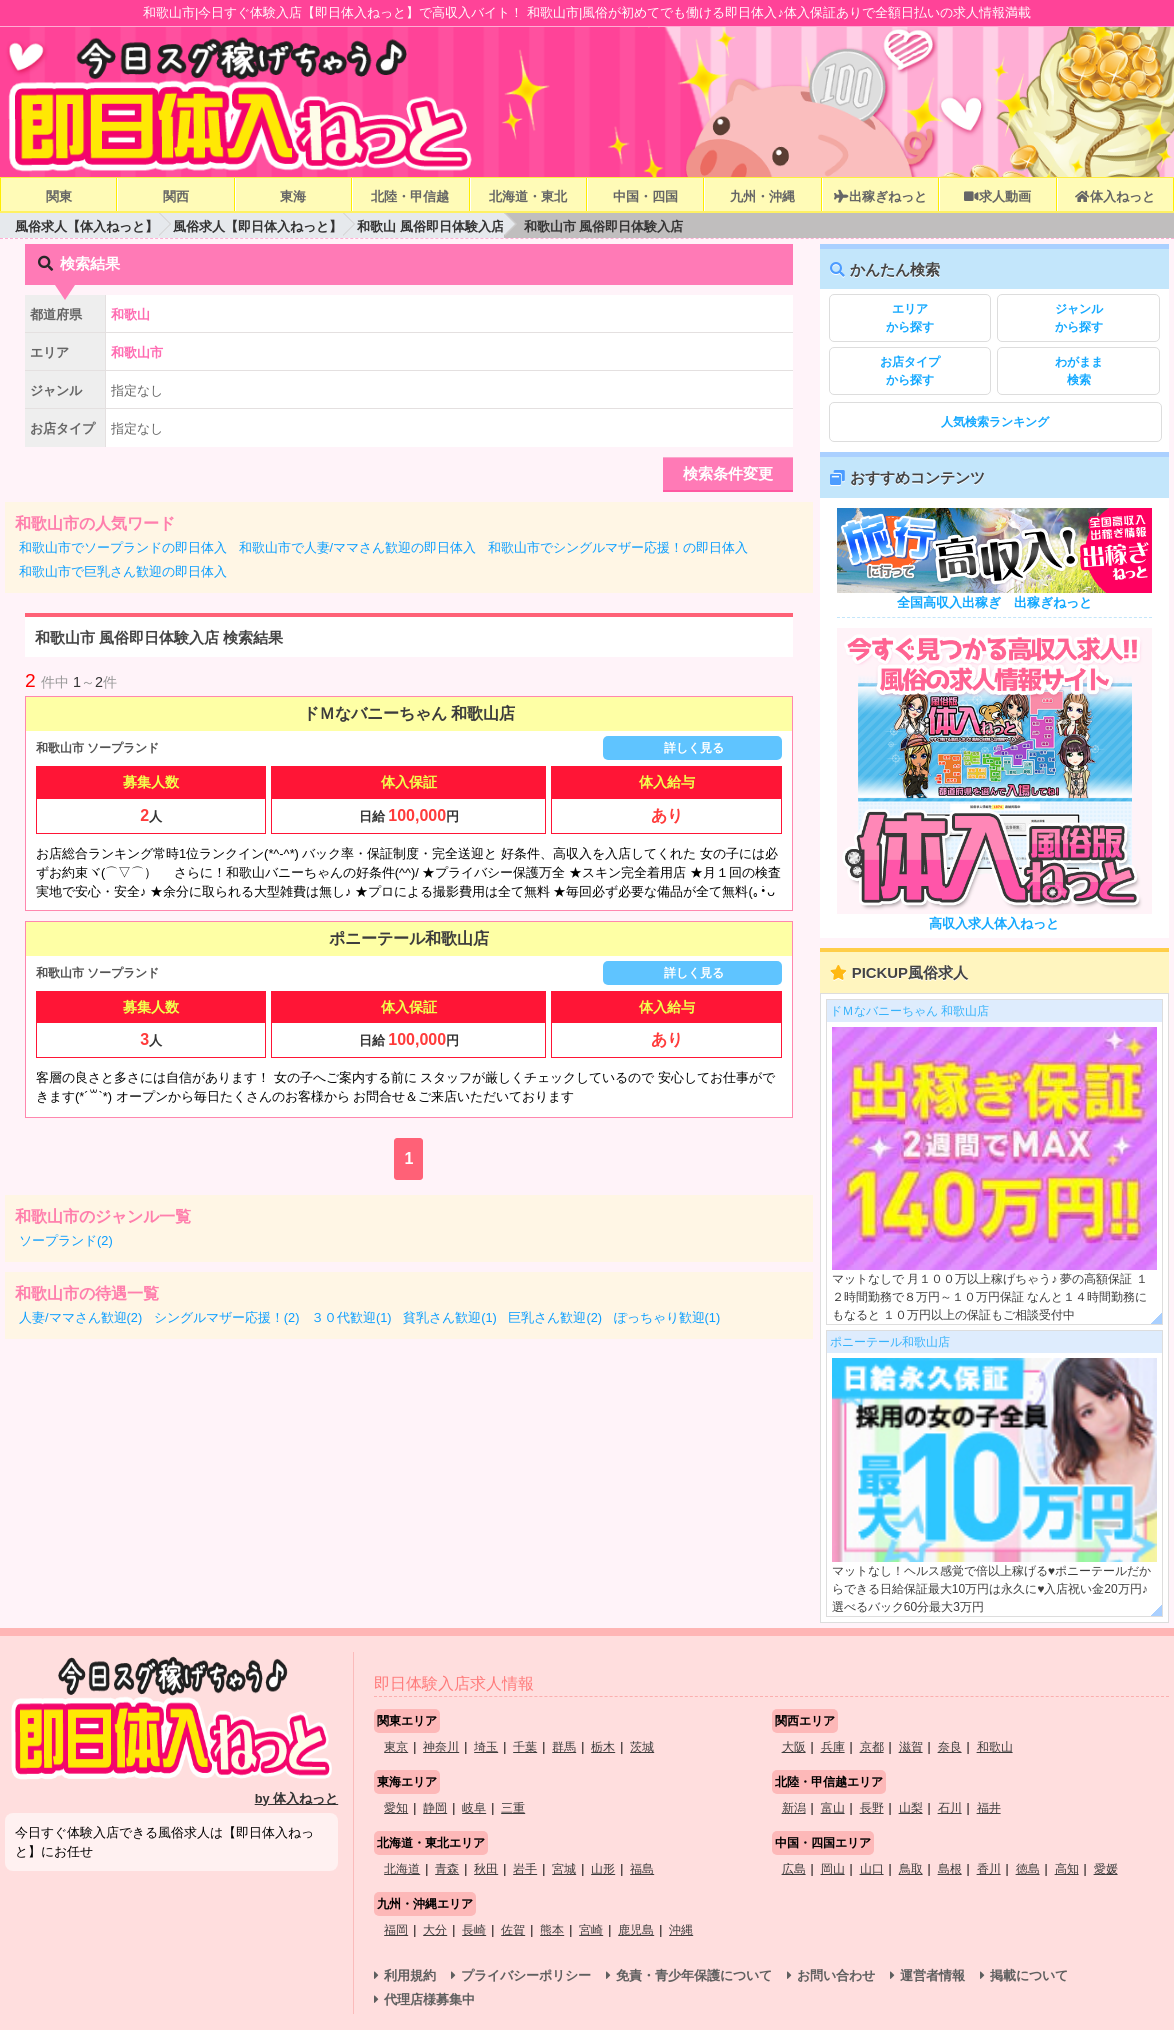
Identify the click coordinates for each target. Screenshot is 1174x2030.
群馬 (564, 1747)
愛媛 (1106, 1869)
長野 (872, 1808)
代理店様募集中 (429, 1999)
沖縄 (681, 1930)
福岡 (396, 1930)
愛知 (396, 1808)
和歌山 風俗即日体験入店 (430, 226)
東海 (293, 196)
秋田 (486, 1869)
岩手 (525, 1869)
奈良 (950, 1747)
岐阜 (474, 1808)
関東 (59, 196)
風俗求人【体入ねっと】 (86, 226)
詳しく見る (694, 748)
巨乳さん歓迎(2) (555, 1317)
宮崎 (591, 1930)
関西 (176, 196)
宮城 (564, 1869)
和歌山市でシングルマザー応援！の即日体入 (618, 547)
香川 (989, 1869)
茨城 (642, 1747)
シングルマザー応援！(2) (227, 1317)
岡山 (833, 1869)
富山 (833, 1808)
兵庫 (833, 1747)
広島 (794, 1869)
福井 (989, 1808)
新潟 (794, 1808)
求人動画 (997, 196)
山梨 (911, 1808)
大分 (435, 1930)
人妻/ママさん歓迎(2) (80, 1317)
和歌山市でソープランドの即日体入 (123, 547)
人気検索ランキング (995, 422)
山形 (603, 1869)
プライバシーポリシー (526, 1975)
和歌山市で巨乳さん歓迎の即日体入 (123, 571)
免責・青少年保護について (694, 1975)
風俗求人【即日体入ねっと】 (257, 226)
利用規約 (410, 1975)
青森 (447, 1869)
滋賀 (911, 1747)
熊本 (552, 1930)
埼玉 (486, 1747)
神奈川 (441, 1747)
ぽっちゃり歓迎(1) (667, 1317)
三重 (513, 1808)
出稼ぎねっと (880, 196)
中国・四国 (645, 196)
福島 (642, 1869)
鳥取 (911, 1869)
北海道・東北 (528, 196)
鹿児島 (636, 1930)
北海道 (402, 1869)
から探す (910, 317)
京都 (872, 1747)
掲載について (1029, 1975)
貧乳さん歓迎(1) (450, 1317)
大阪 (794, 1747)
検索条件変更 (728, 473)
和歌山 (995, 1747)
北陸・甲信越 (410, 196)
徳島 (1028, 1869)
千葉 (525, 1747)
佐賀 (513, 1930)
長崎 (474, 1930)
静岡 (435, 1808)
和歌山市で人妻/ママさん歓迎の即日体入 (358, 547)
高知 (1067, 1869)
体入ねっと (1114, 196)
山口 (872, 1869)
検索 (1078, 370)
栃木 (603, 1747)
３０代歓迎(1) (351, 1317)
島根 (950, 1869)
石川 (950, 1808)
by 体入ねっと (297, 1798)
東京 (396, 1747)
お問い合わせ (836, 1975)
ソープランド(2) (66, 1240)
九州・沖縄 (762, 196)
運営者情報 (932, 1975)
